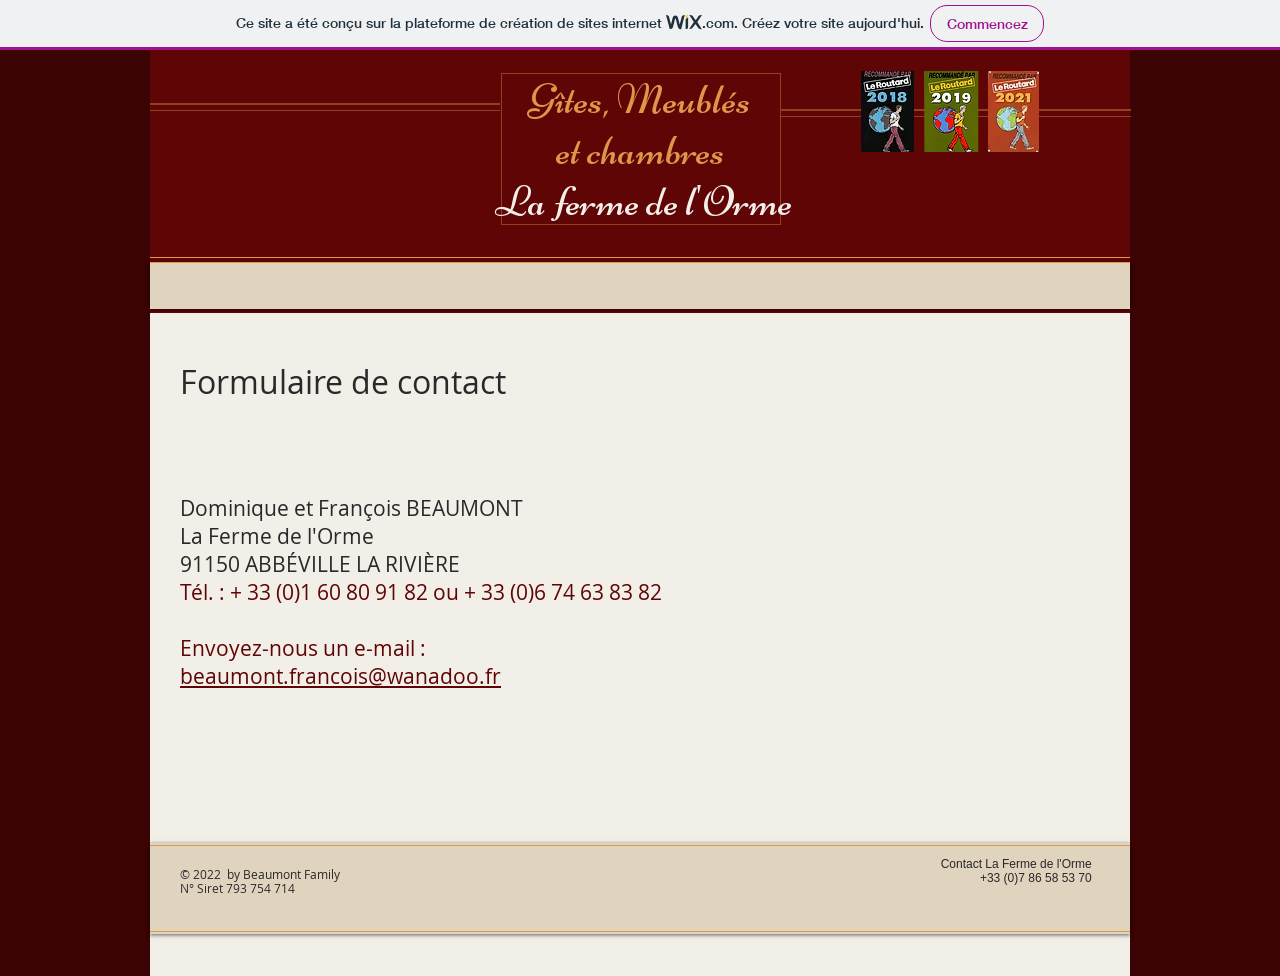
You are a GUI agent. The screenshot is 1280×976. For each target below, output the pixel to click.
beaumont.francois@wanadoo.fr (340, 676)
